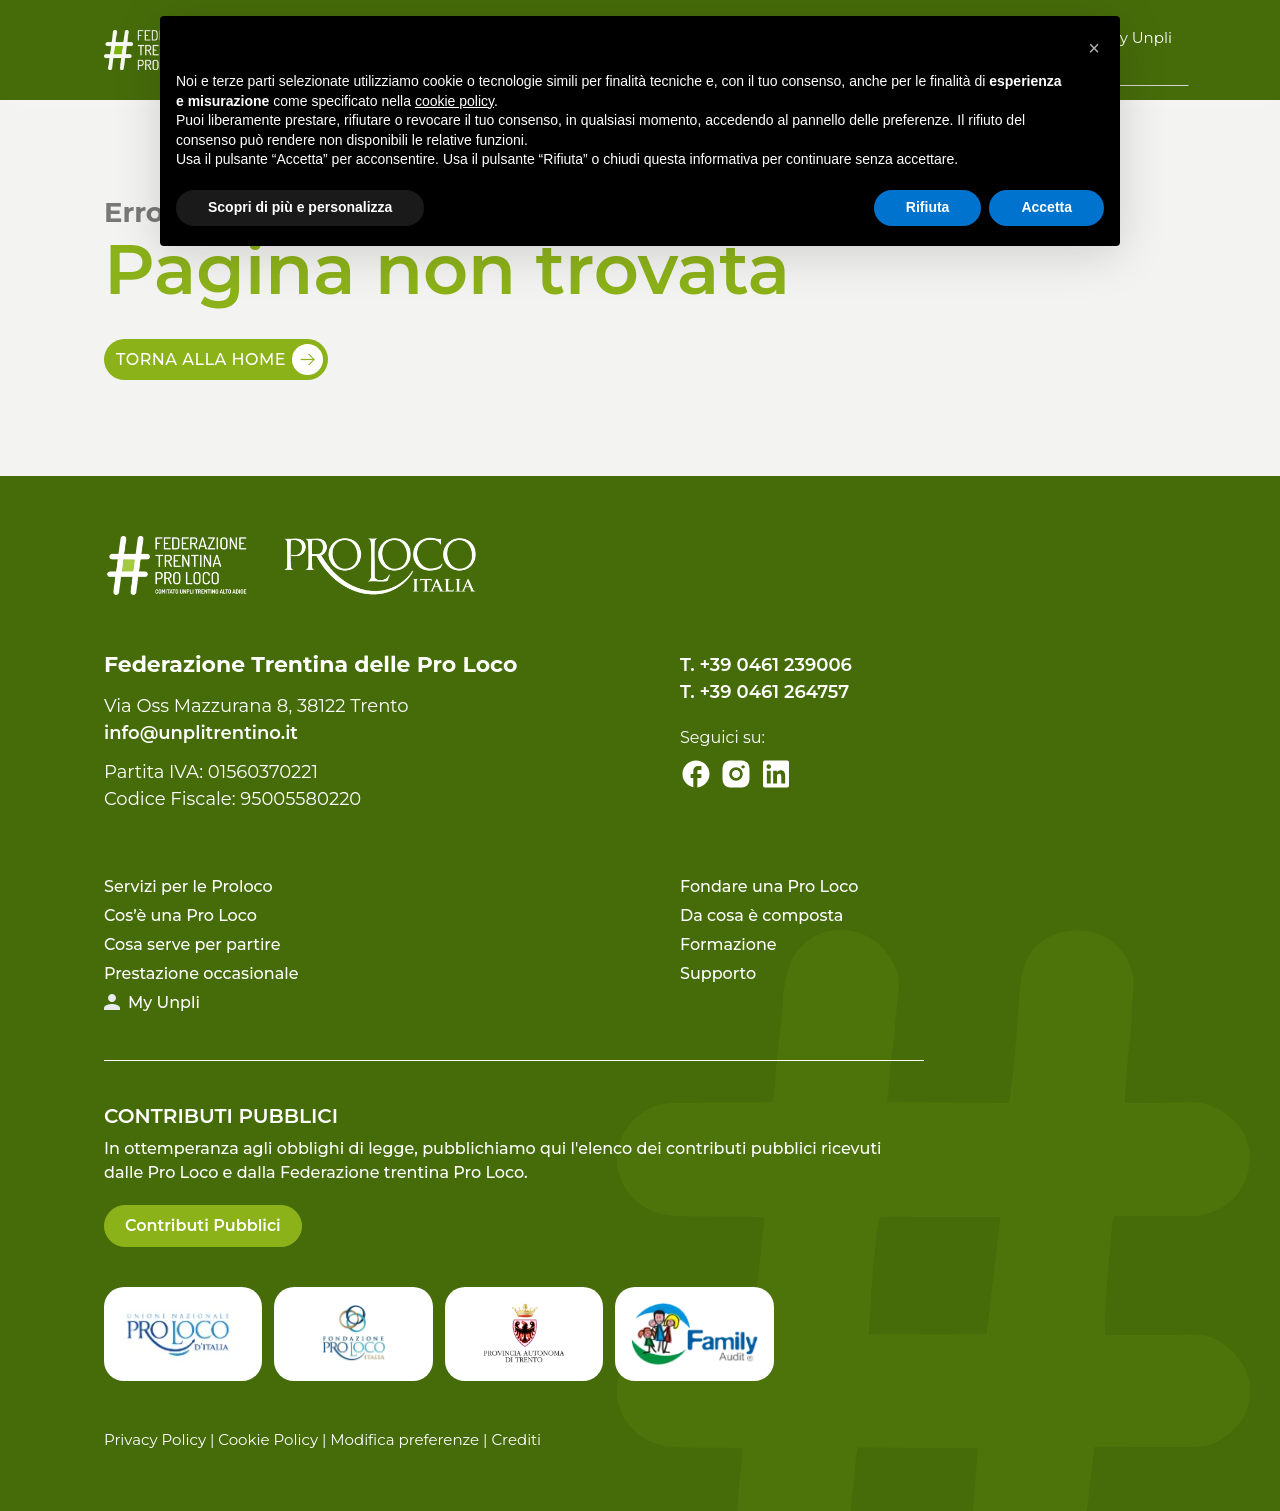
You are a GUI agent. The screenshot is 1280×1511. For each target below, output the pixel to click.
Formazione (728, 944)
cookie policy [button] (454, 101)
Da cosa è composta (761, 915)
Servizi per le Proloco (188, 886)
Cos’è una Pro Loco (180, 915)
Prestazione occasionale (201, 973)
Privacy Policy (155, 1439)
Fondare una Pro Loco (769, 886)
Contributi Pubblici (203, 1225)
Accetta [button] (1046, 207)
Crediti (516, 1439)
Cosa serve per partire (192, 944)
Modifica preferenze (404, 1439)
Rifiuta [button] (928, 207)
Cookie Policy (268, 1439)
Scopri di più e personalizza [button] (300, 207)
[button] (1094, 48)
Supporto (718, 973)
